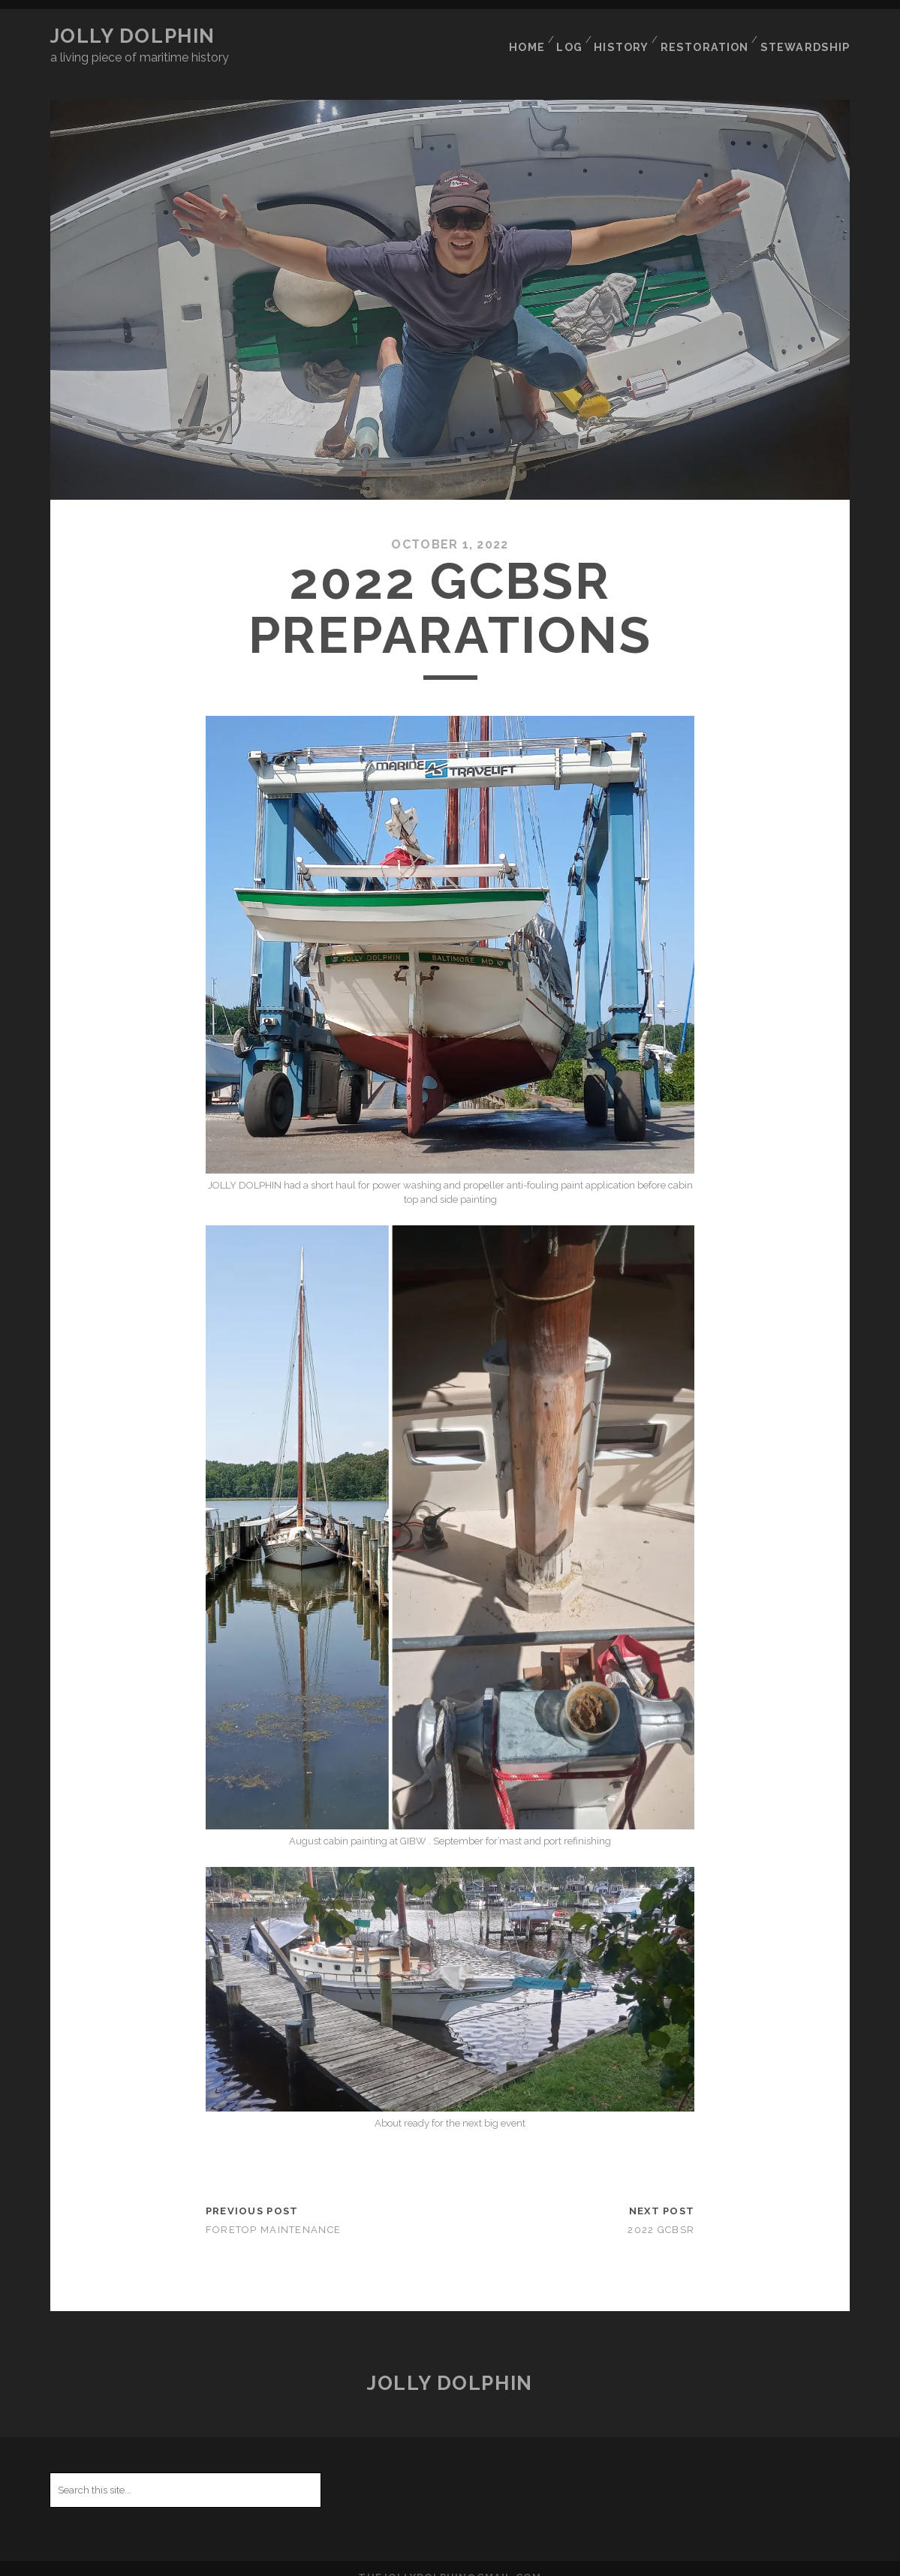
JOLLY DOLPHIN (132, 36)
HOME (525, 36)
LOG (572, 36)
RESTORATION (710, 36)
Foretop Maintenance (273, 2211)
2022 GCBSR (661, 2211)
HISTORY (626, 36)
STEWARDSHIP (809, 36)
